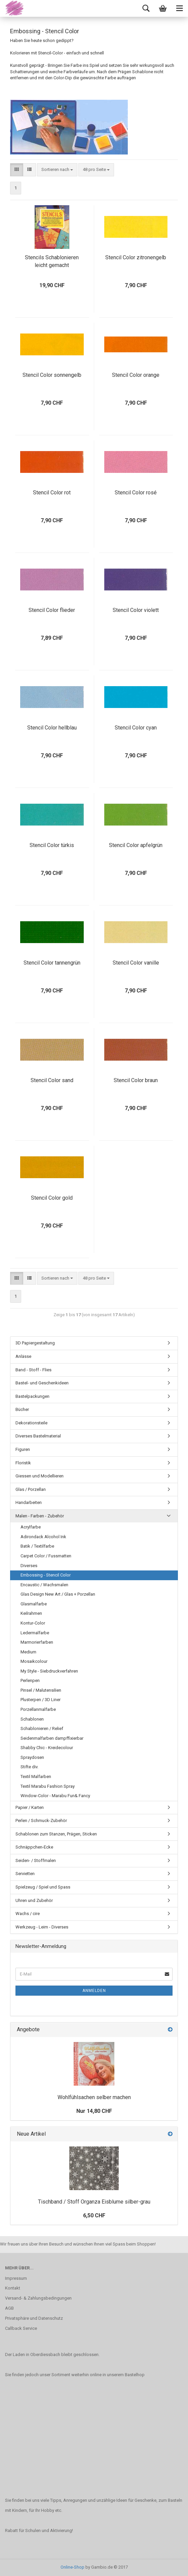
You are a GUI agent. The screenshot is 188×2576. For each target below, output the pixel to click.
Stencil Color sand (52, 1080)
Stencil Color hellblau (52, 727)
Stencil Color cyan (136, 727)
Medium (28, 1651)
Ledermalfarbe (35, 1632)
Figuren (22, 1449)
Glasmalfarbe (34, 1603)
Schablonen (32, 1719)
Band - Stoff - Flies (33, 1369)
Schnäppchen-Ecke (34, 1847)
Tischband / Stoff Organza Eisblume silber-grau (94, 2202)
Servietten (25, 1873)
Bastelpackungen (32, 1396)
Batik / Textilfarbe (37, 1546)
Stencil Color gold (52, 1198)
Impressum (16, 2278)
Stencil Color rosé (136, 492)
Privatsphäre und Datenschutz (34, 2318)
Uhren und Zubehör (34, 1900)
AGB (9, 2308)
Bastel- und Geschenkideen (42, 1382)
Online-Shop (72, 2567)
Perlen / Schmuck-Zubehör (41, 1820)
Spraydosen (32, 1757)
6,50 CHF (94, 2215)
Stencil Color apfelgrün (135, 845)
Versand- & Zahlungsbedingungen (38, 2298)
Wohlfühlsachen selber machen (94, 2097)
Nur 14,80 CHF (94, 2111)
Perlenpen (30, 1680)
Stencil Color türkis (52, 845)
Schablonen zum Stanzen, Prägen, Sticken (56, 1833)
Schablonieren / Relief (42, 1728)
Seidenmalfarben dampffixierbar (52, 1738)
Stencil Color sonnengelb (52, 375)
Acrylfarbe (31, 1526)
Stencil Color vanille (136, 963)
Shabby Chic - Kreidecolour (47, 1747)
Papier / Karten (29, 1807)
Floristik (23, 1462)
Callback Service (21, 2328)
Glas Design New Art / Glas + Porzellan (58, 1594)
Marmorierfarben (37, 1642)
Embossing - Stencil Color (46, 1575)
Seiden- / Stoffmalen (35, 1860)
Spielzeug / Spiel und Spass (42, 1887)
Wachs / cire (27, 1913)
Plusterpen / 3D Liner (41, 1699)
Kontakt (12, 2288)
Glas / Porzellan (30, 1489)
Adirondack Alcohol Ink (43, 1536)
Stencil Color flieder (52, 610)
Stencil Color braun (136, 1080)
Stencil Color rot (52, 492)
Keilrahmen (31, 1613)
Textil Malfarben (36, 1776)
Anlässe (23, 1356)
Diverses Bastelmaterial (38, 1435)
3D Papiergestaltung (35, 1342)
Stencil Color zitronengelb (135, 257)
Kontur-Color (33, 1623)
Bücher (22, 1409)
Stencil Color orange (135, 375)
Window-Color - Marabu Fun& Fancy (55, 1795)
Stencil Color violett (136, 610)
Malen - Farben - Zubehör (39, 1515)
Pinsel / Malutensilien (41, 1690)
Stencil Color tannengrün (52, 963)
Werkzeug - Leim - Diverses (41, 1926)
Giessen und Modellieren (39, 1475)
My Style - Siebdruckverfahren (49, 1671)
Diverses (29, 1565)
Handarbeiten (28, 1502)
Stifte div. (29, 1766)
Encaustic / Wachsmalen (44, 1584)
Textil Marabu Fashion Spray (48, 1786)
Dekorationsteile (31, 1422)
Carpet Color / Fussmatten (46, 1555)
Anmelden (94, 1990)
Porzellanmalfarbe (38, 1709)
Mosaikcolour (34, 1661)
